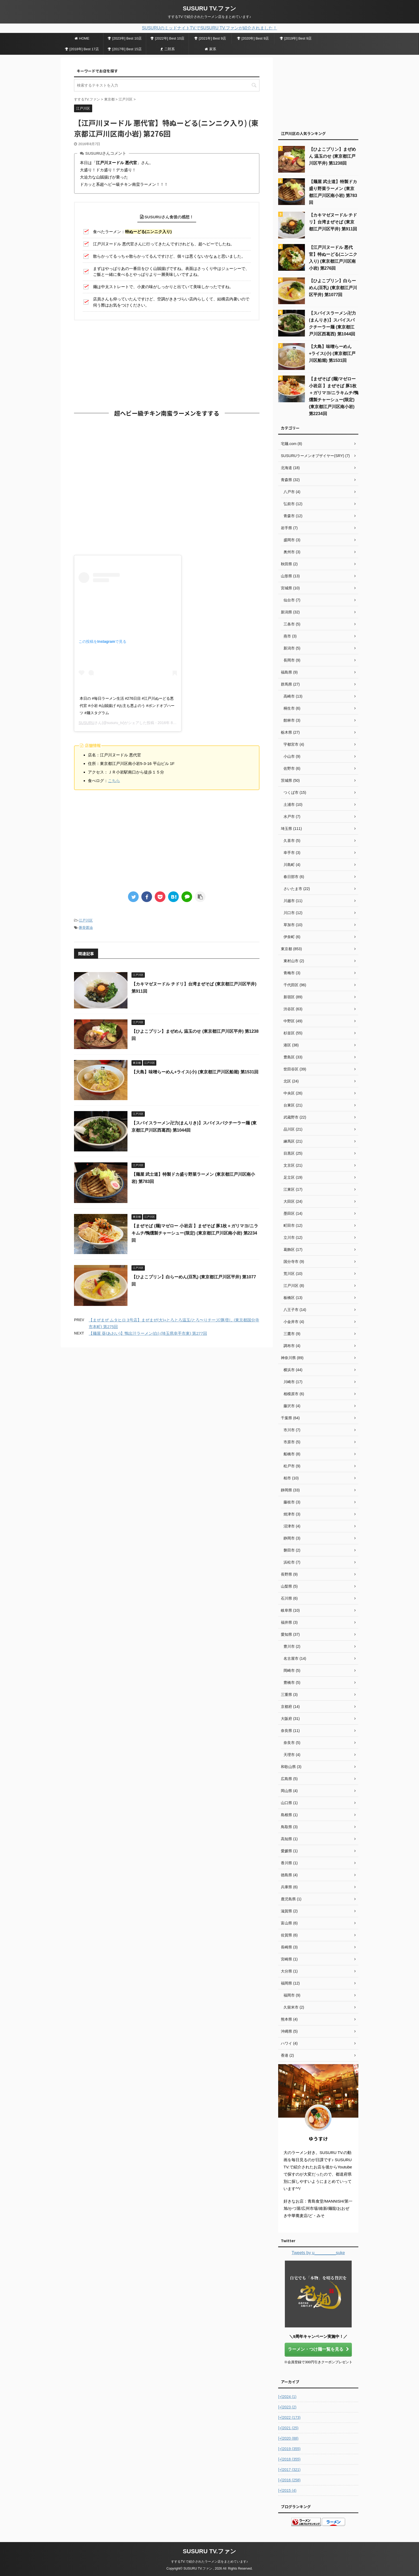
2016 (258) (289, 2480)
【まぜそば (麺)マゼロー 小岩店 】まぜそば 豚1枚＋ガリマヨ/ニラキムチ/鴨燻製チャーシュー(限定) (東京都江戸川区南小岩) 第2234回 (194, 1233)
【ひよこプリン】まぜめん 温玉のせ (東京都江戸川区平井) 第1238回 (332, 156)
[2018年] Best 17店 (82, 49)
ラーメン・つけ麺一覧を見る (318, 2349)
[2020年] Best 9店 (253, 38)
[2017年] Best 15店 (125, 49)
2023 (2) (287, 2407)
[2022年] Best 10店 (167, 38)
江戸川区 (86, 920)
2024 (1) (287, 2397)
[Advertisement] (166, 363)
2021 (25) (288, 2428)
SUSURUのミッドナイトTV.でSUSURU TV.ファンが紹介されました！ (209, 28)
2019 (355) (289, 2449)
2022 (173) (289, 2417)
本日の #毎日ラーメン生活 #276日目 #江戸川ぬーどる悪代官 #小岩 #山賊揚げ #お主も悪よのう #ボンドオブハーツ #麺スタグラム (127, 705)
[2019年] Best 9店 (296, 38)
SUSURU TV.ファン (209, 8)
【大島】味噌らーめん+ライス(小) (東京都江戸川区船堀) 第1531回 (194, 1072)
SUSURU (86, 723)
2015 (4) (287, 2490)
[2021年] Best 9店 (210, 38)
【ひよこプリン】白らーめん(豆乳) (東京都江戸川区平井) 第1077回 (333, 288)
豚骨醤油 (86, 928)
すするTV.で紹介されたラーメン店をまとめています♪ (209, 2561)
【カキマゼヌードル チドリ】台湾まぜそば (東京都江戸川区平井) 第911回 (333, 222)
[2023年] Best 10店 (125, 38)
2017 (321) (289, 2469)
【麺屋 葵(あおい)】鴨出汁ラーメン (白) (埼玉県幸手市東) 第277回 (148, 1333)
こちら (114, 780)
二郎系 (167, 49)
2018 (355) (289, 2459)
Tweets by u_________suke (318, 2252)
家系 (210, 49)
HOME (82, 38)
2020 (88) (288, 2438)
